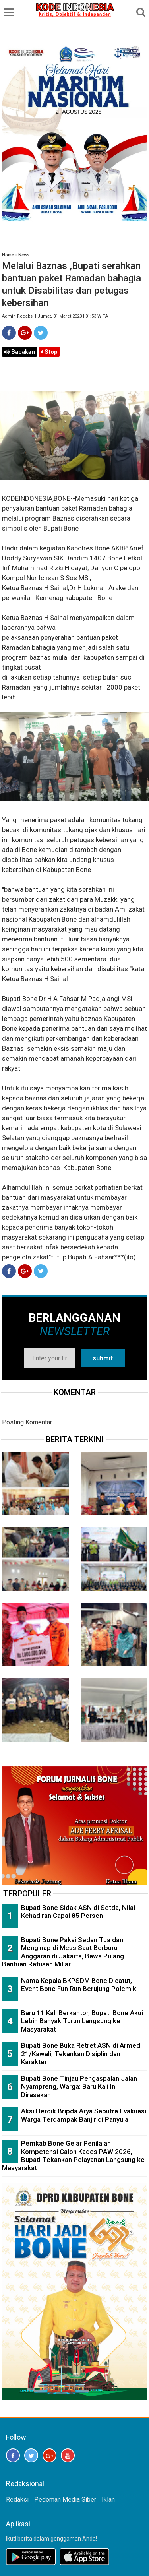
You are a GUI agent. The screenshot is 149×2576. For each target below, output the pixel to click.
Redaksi (17, 2499)
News (23, 255)
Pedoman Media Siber (65, 2499)
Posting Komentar (27, 1422)
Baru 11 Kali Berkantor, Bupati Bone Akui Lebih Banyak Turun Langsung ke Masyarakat (82, 2021)
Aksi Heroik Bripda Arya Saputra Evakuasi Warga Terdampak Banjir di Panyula (83, 2115)
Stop (49, 351)
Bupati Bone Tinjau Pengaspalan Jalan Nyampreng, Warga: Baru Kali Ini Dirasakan (79, 2086)
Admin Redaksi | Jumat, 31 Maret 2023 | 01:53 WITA (55, 316)
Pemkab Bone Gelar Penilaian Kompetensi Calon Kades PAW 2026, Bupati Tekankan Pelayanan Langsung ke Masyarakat (73, 2155)
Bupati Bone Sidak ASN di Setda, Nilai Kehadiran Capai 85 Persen (78, 1912)
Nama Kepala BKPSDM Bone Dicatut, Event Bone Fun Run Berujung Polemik (78, 1985)
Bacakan (19, 351)
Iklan (108, 2499)
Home (8, 255)
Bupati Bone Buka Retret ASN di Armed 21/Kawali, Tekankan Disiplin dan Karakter (80, 2053)
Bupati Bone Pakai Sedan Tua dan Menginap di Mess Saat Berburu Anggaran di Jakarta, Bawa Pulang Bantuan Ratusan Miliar (63, 1952)
